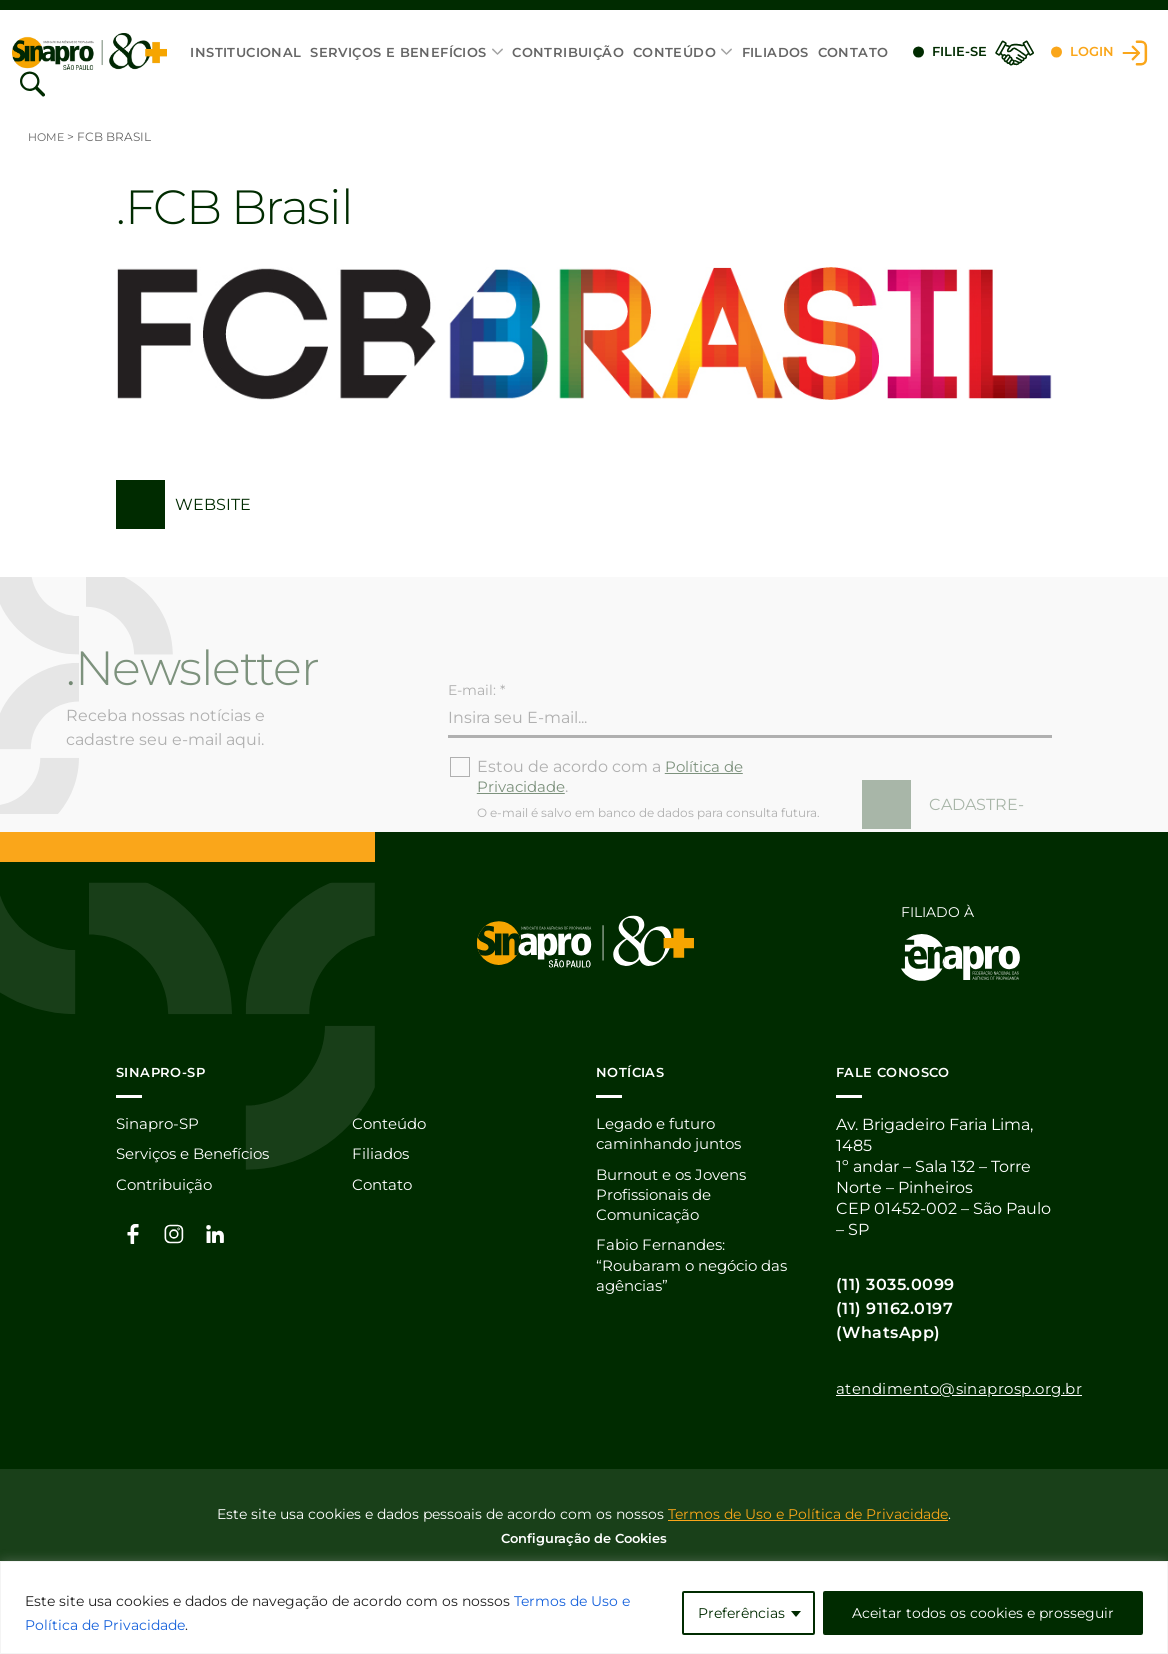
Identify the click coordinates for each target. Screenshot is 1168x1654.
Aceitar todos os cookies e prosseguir (983, 1613)
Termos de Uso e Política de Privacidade (808, 1515)
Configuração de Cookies (584, 1539)
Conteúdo (673, 52)
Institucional (245, 52)
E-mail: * (476, 718)
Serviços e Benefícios (398, 52)
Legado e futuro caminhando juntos (674, 1136)
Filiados (774, 52)
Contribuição (568, 52)
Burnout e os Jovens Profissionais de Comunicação (678, 1198)
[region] (584, 1607)
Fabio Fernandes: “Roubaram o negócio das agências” (698, 1271)
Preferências (741, 1613)
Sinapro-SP (160, 1125)
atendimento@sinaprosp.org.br (968, 1389)
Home (47, 136)
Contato (852, 52)
